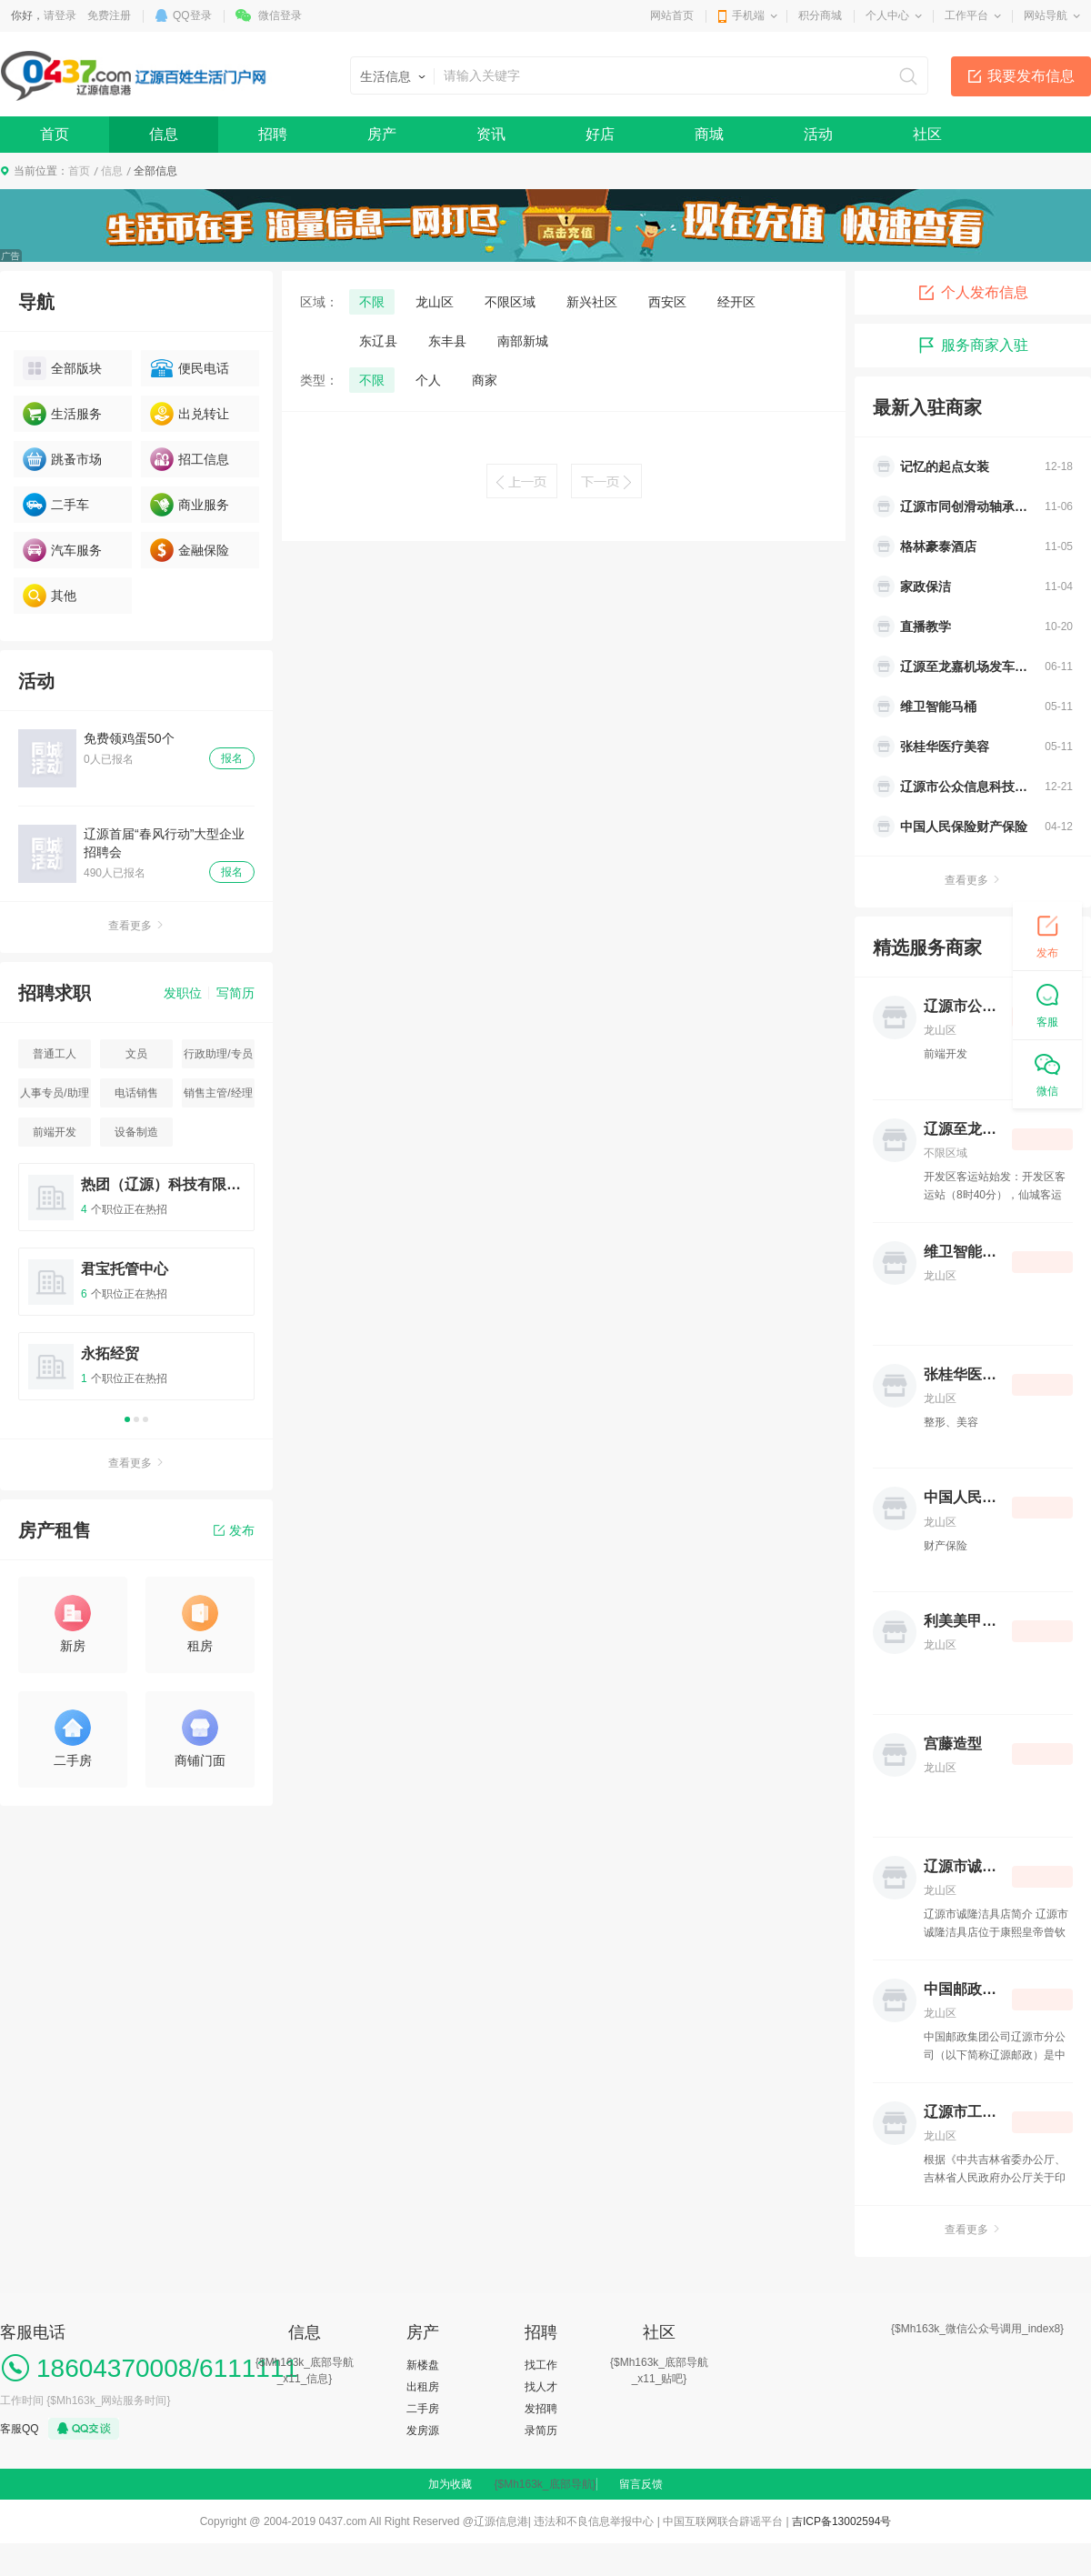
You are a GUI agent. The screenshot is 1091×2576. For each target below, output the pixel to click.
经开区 (736, 302)
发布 (234, 1530)
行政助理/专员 (218, 1053)
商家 (484, 380)
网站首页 (672, 15)
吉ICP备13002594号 (841, 2521)
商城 (709, 134)
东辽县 (378, 341)
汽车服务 (62, 550)
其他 (49, 595)
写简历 (235, 993)
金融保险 (189, 550)
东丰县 (447, 341)
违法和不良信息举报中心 (594, 2521)
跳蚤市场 (62, 459)
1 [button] (127, 1419)
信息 (163, 134)
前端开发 (54, 1132)
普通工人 (54, 1053)
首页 (54, 134)
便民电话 (189, 368)
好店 (600, 134)
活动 (818, 134)
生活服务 (62, 414)
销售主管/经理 (218, 1093)
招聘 (272, 134)
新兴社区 (591, 302)
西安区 (667, 302)
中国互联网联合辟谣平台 (723, 2521)
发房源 (422, 2430)
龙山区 (434, 302)
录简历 (541, 2430)
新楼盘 (422, 2365)
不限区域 (510, 302)
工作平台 (966, 15)
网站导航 (1045, 15)
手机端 (748, 15)
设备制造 (136, 1132)
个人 (428, 380)
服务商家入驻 (972, 345)
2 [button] (136, 1419)
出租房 (422, 2387)
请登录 (60, 15)
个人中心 (887, 15)
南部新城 (522, 341)
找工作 (541, 2365)
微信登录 (280, 15)
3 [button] (145, 1419)
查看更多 (136, 925)
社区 (927, 134)
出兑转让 (189, 414)
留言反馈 (641, 2484)
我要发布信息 (1031, 76)
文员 (136, 1053)
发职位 (183, 993)
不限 (372, 302)
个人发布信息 (972, 293)
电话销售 (136, 1093)
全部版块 (62, 368)
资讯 (490, 134)
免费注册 (109, 15)
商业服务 (189, 504)
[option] (136, 1290)
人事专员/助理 (54, 1093)
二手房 (422, 2408)
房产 (381, 134)
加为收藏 (450, 2484)
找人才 (541, 2387)
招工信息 (189, 459)
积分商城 (820, 15)
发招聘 (541, 2408)
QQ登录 (192, 15)
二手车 (56, 504)
